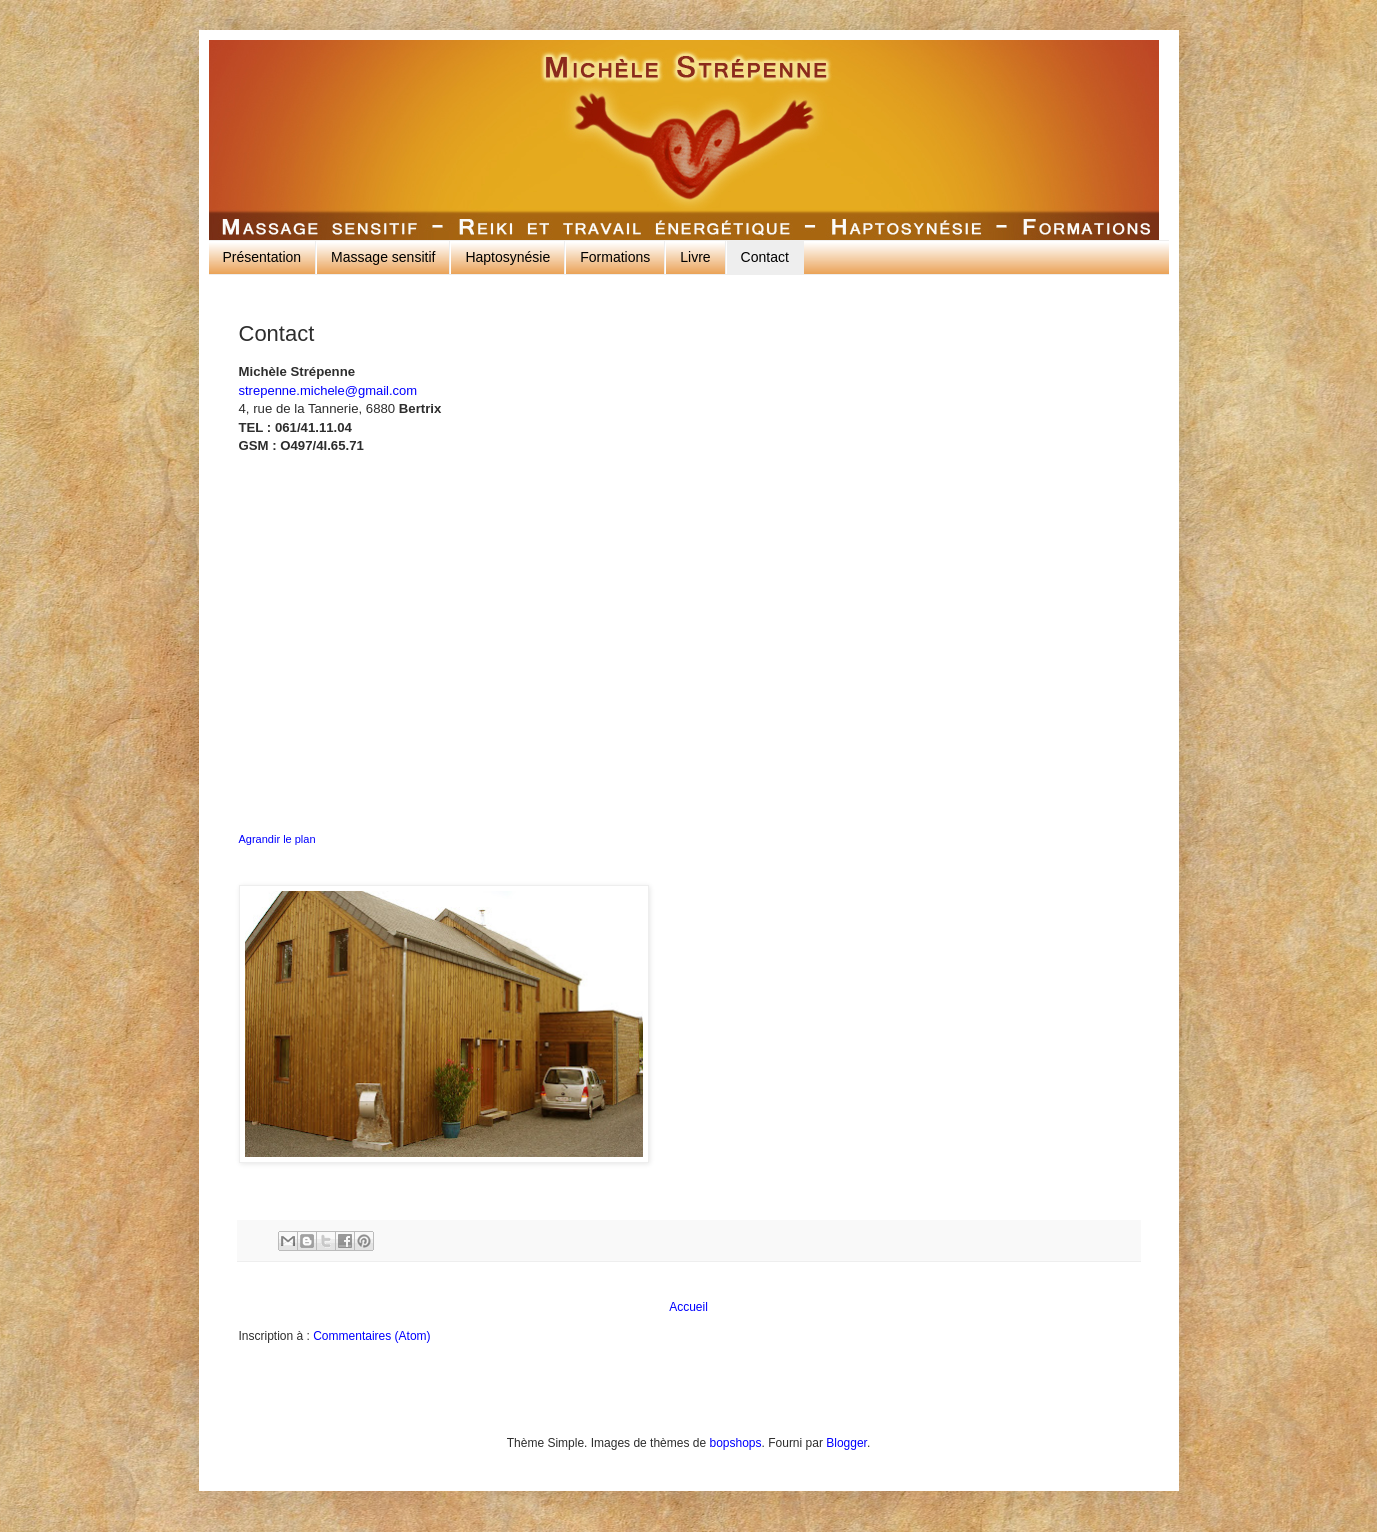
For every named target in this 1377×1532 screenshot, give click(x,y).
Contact (765, 257)
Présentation (262, 257)
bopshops (735, 1443)
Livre (695, 257)
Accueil (688, 1307)
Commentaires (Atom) (371, 1336)
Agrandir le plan (277, 839)
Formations (615, 257)
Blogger (846, 1443)
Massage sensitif (383, 257)
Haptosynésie (507, 257)
